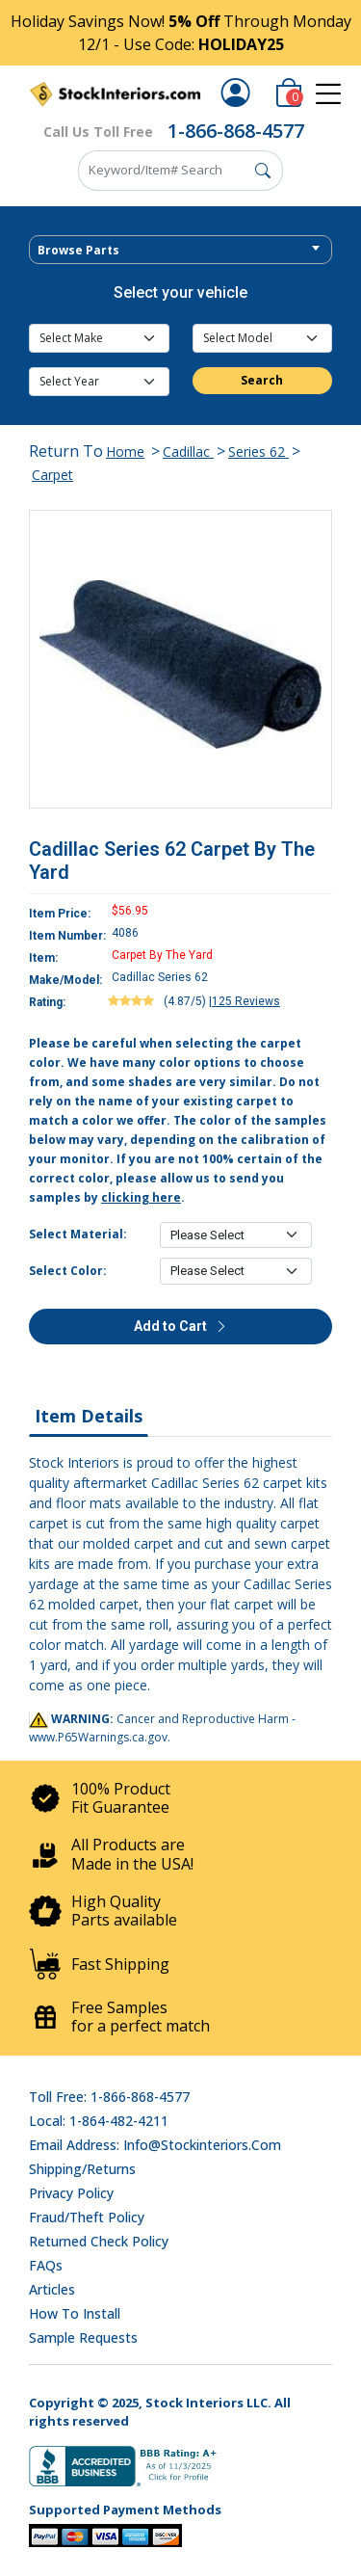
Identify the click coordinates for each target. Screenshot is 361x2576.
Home (125, 451)
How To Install (74, 2313)
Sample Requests (83, 2337)
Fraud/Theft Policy (86, 2217)
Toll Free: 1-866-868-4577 (109, 2096)
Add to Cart (181, 1326)
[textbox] (180, 250)
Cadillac (188, 451)
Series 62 (258, 451)
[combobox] (180, 249)
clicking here (141, 1197)
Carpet (52, 474)
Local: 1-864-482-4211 (98, 2120)
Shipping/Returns (82, 2169)
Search (262, 380)
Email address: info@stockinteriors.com (155, 2145)
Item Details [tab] (88, 1415)
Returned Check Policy (98, 2241)
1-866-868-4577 (236, 131)
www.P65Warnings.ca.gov (98, 1737)
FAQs (46, 2265)
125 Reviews (246, 1001)
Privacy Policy (71, 2193)
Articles (52, 2289)
